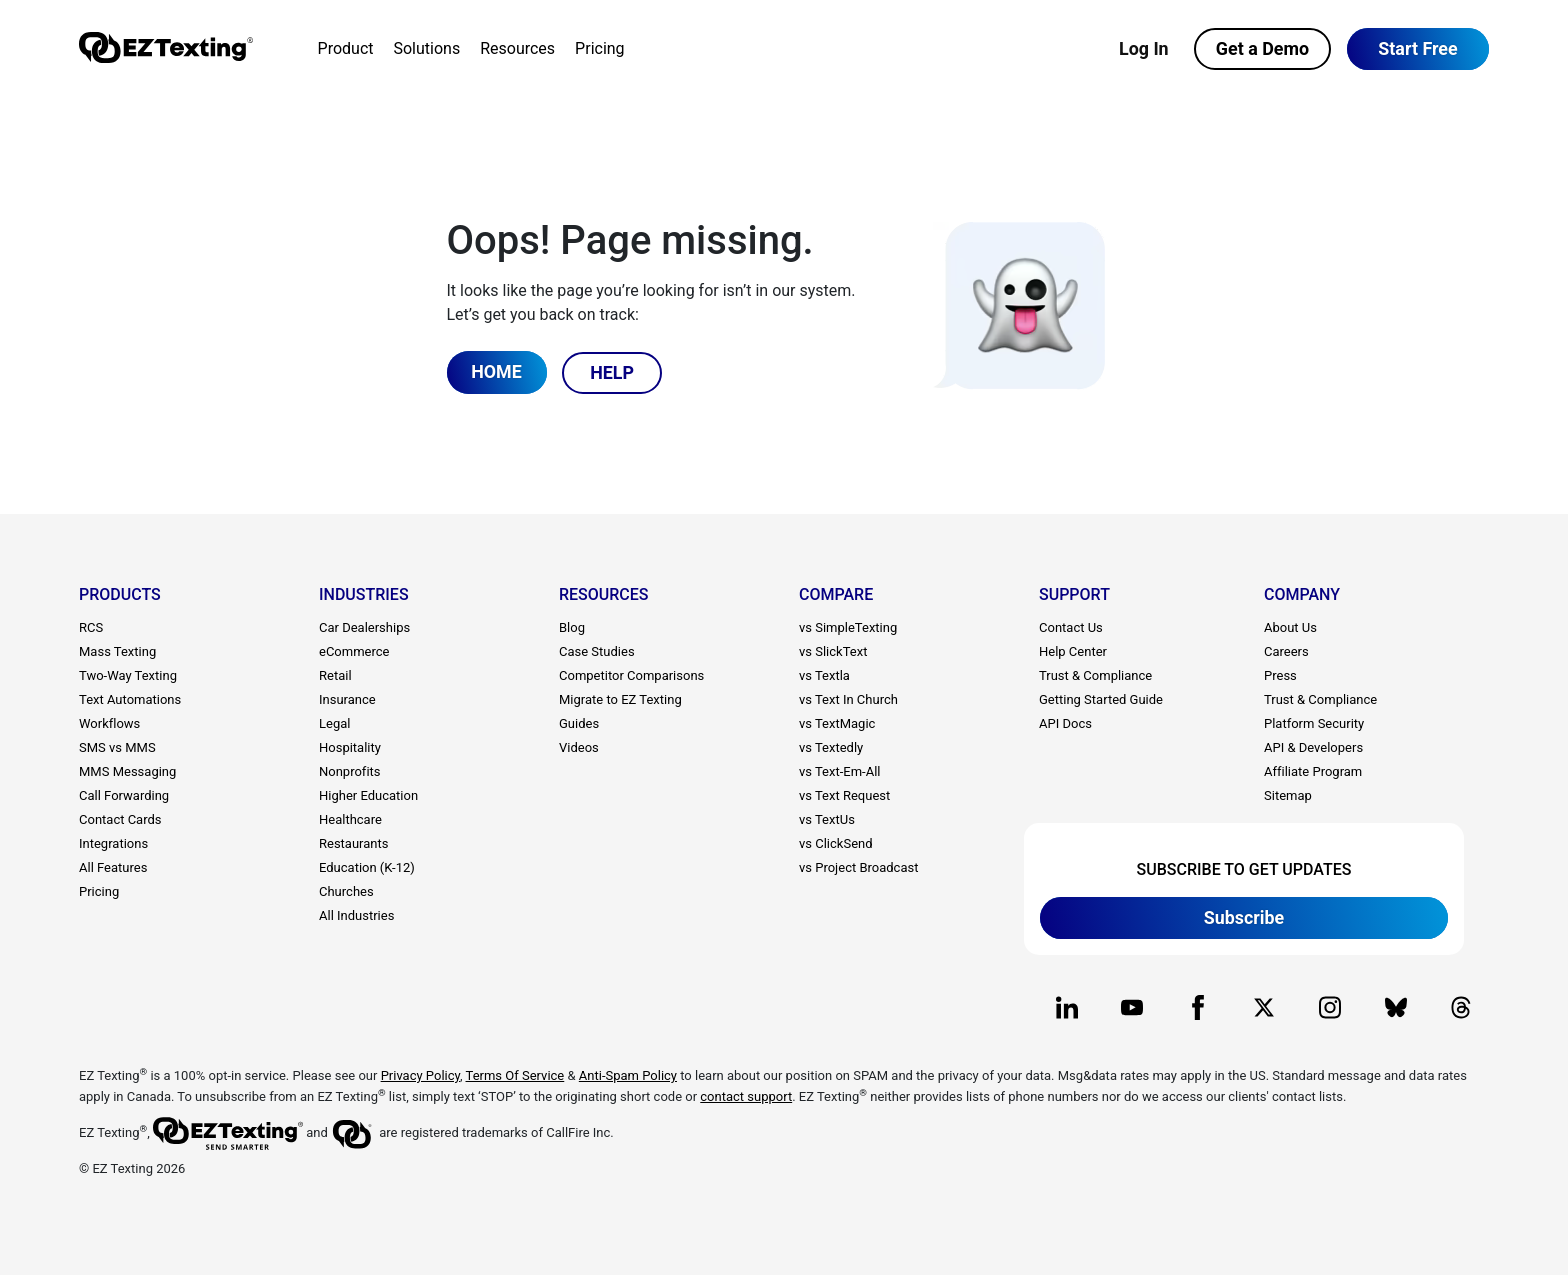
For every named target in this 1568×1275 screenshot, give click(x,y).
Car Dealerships (364, 627)
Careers (1286, 651)
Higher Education (368, 795)
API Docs (1065, 723)
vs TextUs (827, 819)
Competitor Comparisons (631, 675)
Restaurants (353, 843)
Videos (579, 747)
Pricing (600, 48)
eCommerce (354, 651)
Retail (335, 675)
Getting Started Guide (1101, 699)
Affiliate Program (1313, 771)
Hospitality (350, 747)
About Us (1290, 627)
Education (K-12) (367, 867)
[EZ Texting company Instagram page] (1329, 1007)
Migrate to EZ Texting (620, 699)
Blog (572, 627)
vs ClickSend (836, 843)
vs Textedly (831, 747)
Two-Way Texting (128, 675)
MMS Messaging (127, 771)
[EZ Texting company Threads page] (1461, 1007)
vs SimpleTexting (848, 627)
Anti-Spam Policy (628, 1075)
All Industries (356, 915)
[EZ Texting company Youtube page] (1132, 1007)
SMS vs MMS (117, 747)
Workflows (109, 723)
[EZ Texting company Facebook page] (1198, 1007)
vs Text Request (844, 795)
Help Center (1073, 651)
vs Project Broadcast (858, 867)
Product (345, 48)
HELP (613, 371)
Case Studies (597, 651)
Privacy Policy (420, 1075)
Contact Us (1071, 627)
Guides (579, 723)
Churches (346, 891)
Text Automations (130, 699)
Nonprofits (350, 771)
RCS (91, 627)
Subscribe (1244, 916)
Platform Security (1314, 723)
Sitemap (1288, 795)
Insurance (347, 699)
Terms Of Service (515, 1075)
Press (1280, 675)
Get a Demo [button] (1262, 48)
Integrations (113, 843)
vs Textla (824, 675)
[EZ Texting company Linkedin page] (1066, 1007)
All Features (113, 867)
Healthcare (350, 819)
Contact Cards (120, 819)
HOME (496, 371)
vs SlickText (833, 651)
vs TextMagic (837, 723)
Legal (334, 723)
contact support (746, 1096)
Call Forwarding (124, 795)
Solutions (426, 48)
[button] (1418, 49)
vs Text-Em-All (839, 771)
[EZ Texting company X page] (1263, 1007)
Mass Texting (117, 651)
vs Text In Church (848, 699)
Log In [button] (1144, 48)
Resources (517, 48)
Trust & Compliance (1095, 675)
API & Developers (1313, 747)
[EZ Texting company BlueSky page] (1395, 1007)
